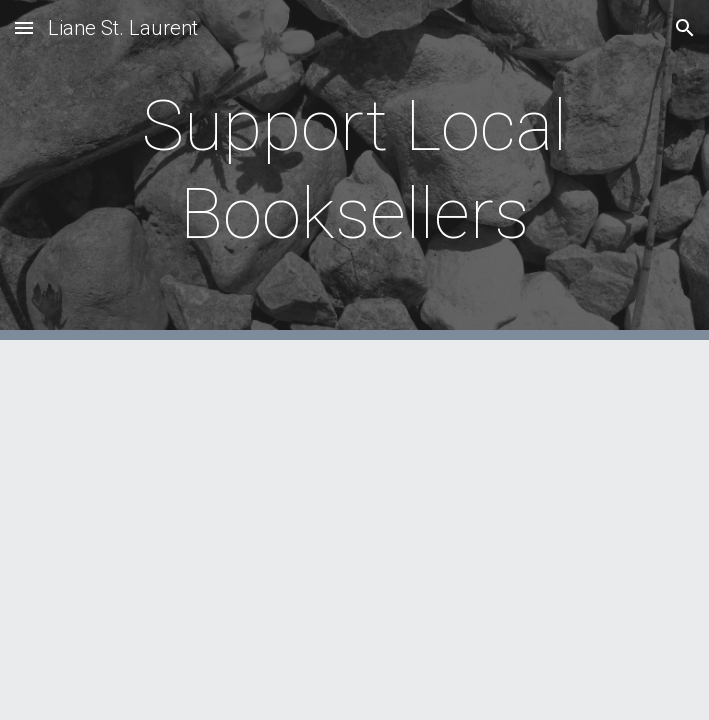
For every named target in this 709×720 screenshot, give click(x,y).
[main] (354, 170)
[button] (24, 27)
